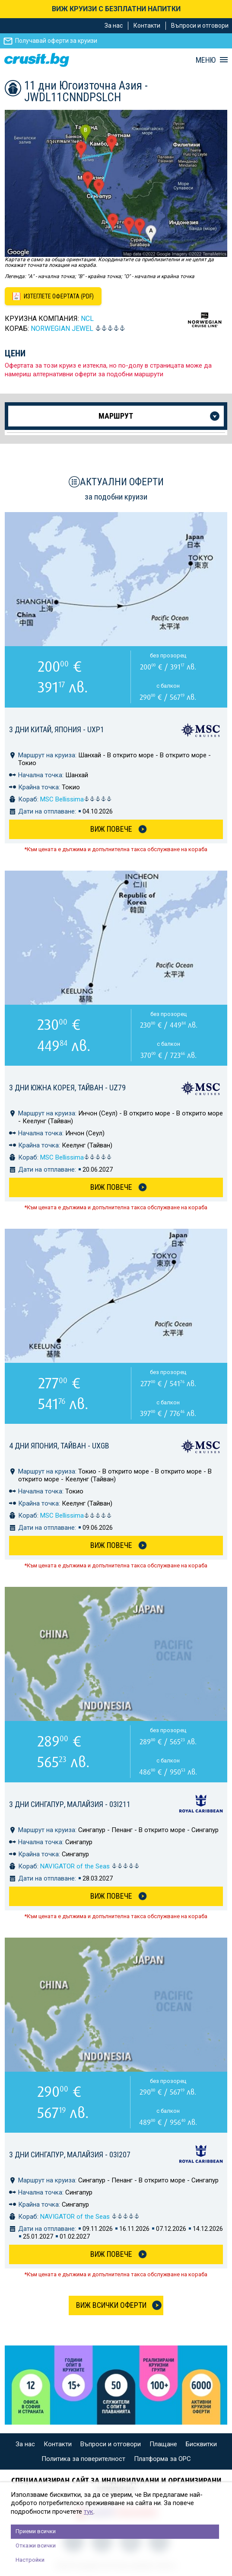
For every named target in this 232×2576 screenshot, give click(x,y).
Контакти (146, 25)
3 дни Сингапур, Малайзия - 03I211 (69, 1804)
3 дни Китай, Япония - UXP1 (56, 729)
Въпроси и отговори (200, 25)
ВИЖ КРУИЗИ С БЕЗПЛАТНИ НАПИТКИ (116, 9)
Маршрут (116, 415)
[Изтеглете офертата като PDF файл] (53, 296)
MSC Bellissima (76, 799)
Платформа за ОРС (162, 2459)
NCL (87, 318)
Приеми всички (36, 2531)
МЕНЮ (206, 60)
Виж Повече (111, 828)
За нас (114, 25)
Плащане (163, 2444)
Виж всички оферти (111, 2305)
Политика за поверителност (83, 2459)
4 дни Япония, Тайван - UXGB (59, 1445)
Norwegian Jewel (62, 328)
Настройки (30, 2560)
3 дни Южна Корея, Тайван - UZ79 (67, 1087)
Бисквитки (201, 2444)
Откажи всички (36, 2545)
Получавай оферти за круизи (56, 40)
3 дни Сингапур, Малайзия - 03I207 (69, 2154)
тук (88, 2511)
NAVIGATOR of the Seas (90, 1866)
